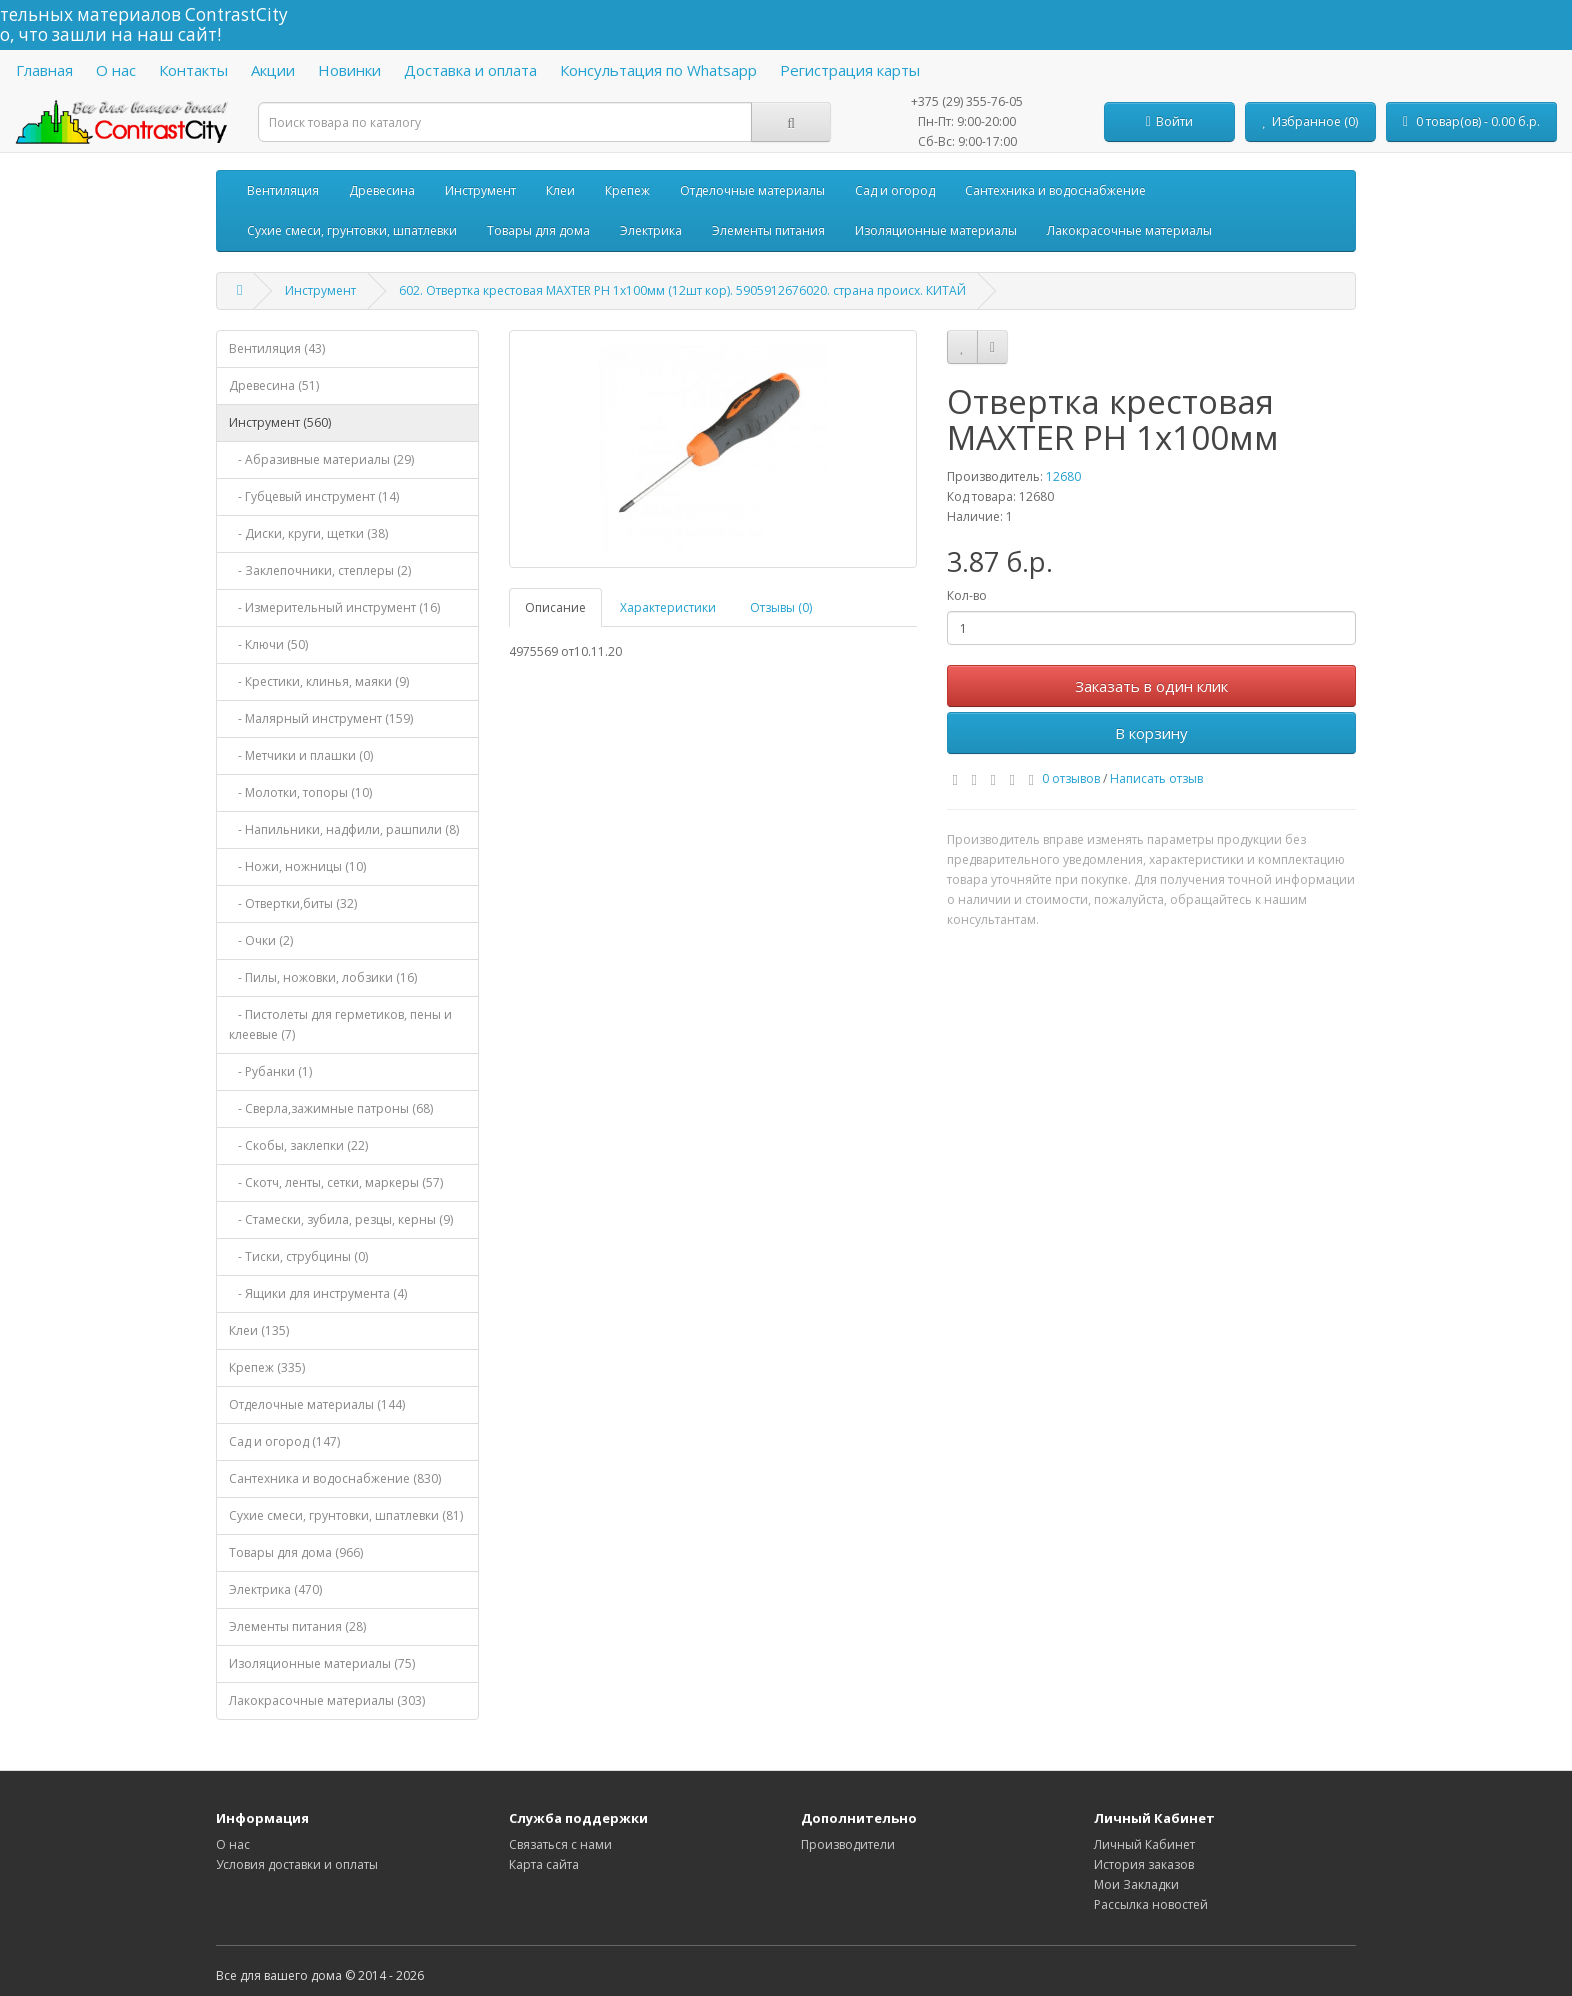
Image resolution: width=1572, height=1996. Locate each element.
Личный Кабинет (1144, 1844)
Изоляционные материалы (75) (322, 1663)
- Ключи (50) (268, 644)
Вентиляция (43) (277, 348)
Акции (273, 70)
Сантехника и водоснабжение (1055, 190)
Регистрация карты (850, 70)
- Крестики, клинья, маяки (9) (319, 681)
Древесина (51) (274, 385)
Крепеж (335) (267, 1367)
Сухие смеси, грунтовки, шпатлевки (352, 230)
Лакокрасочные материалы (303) (327, 1700)
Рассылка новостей (1151, 1904)
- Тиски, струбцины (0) (298, 1256)
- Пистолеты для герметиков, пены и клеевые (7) (340, 1024)
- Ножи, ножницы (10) (297, 866)
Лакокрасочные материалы (1129, 230)
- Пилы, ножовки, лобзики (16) (323, 977)
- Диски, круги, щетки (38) (308, 533)
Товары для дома (538, 230)
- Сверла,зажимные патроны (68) (331, 1108)
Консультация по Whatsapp (658, 70)
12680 (1063, 476)
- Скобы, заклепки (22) (298, 1145)
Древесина (382, 190)
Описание (555, 607)
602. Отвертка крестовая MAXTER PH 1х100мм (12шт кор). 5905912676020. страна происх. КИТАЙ (682, 290)
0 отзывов (1071, 778)
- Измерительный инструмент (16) (334, 607)
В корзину (1151, 733)
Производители (848, 1844)
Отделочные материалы (752, 190)
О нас (116, 70)
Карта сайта (544, 1864)
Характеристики (668, 607)
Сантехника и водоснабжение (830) (335, 1478)
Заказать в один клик (1151, 686)
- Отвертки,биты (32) (293, 903)
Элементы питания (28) (297, 1626)
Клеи (560, 190)
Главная (44, 70)
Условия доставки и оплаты (297, 1864)
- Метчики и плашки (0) (301, 755)
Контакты (193, 70)
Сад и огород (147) (284, 1441)
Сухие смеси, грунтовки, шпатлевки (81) (346, 1515)
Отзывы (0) (781, 607)
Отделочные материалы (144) (317, 1404)
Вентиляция (283, 190)
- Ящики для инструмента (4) (318, 1293)
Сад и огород (895, 190)
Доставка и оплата (470, 70)
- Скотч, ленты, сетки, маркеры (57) (336, 1182)
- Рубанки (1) (270, 1071)
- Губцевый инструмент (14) (314, 496)
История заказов (1144, 1864)
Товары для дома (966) (296, 1552)
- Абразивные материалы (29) (321, 459)
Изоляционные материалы (936, 230)
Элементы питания (768, 230)
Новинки (349, 70)
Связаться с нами (560, 1844)
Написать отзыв (1156, 778)
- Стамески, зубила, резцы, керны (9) (341, 1219)
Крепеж (627, 190)
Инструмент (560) (280, 422)
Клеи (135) (259, 1330)
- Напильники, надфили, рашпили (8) (344, 829)
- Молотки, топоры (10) (300, 792)
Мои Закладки (1136, 1884)
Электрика (651, 230)
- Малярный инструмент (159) (321, 718)
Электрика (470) (275, 1589)
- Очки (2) (261, 940)
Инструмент (480, 190)
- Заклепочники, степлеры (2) (320, 570)
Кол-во (967, 595)
